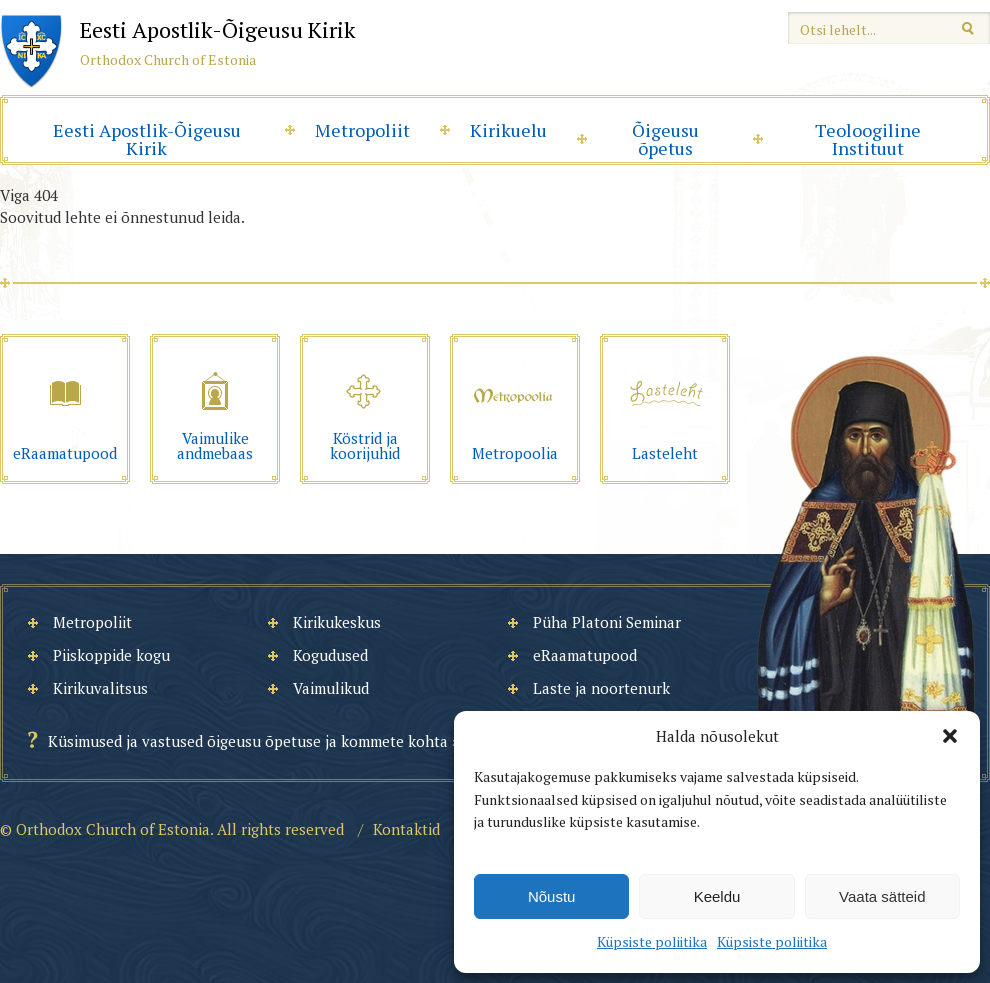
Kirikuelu (508, 130)
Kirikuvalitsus (100, 688)
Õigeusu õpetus (665, 139)
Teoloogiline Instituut (868, 139)
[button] (950, 736)
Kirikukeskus (337, 622)
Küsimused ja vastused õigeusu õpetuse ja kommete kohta (248, 741)
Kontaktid (406, 829)
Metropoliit (362, 130)
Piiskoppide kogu (111, 655)
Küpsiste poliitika (652, 941)
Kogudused (330, 655)
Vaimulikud (331, 688)
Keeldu (717, 896)
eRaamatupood (585, 655)
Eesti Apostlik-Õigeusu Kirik (147, 139)
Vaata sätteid (882, 896)
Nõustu (552, 896)
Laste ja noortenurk (601, 688)
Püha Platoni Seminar (607, 622)
